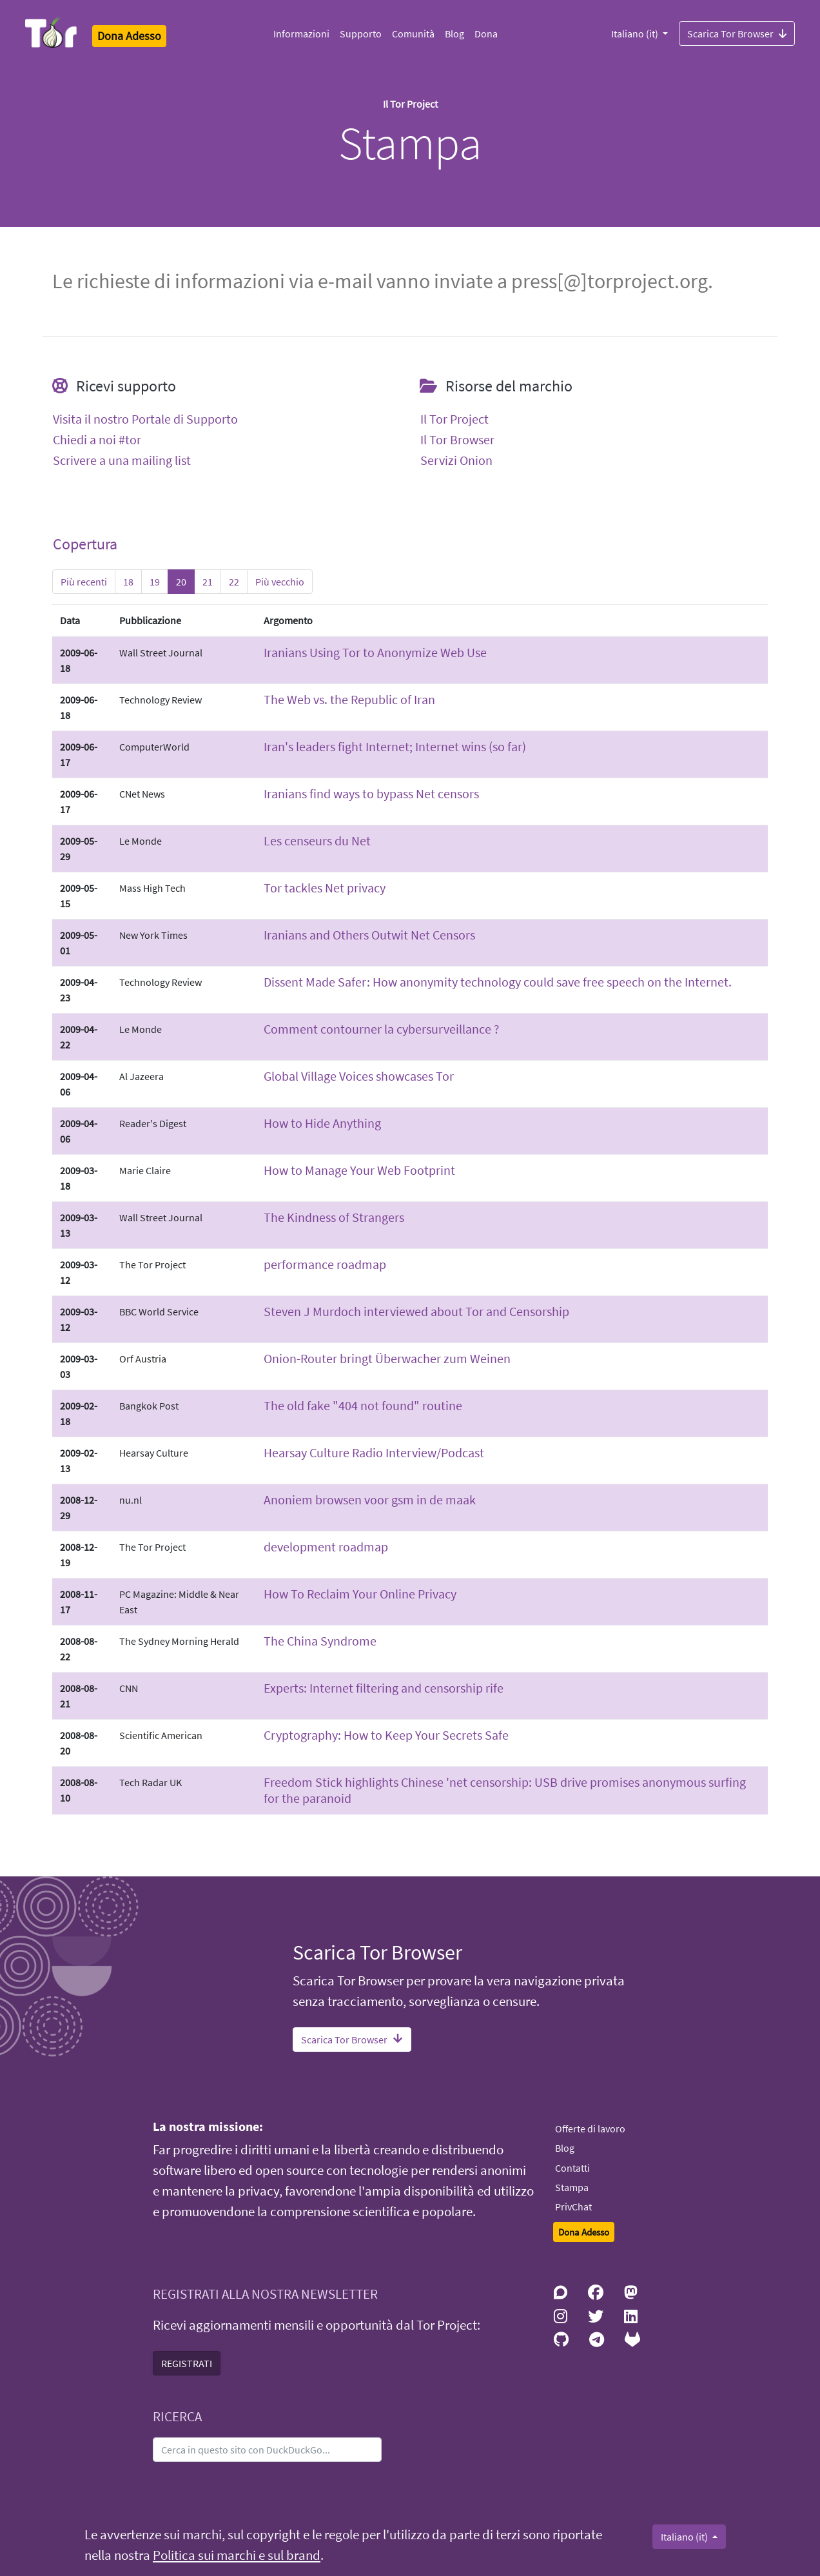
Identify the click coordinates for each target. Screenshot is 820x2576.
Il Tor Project (454, 419)
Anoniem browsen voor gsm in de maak (370, 1499)
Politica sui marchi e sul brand (236, 2555)
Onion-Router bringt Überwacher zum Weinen (387, 1358)
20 (181, 581)
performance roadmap (325, 1264)
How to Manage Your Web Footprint (359, 1170)
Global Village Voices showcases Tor (359, 1076)
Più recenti (84, 581)
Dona (486, 33)
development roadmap (326, 1547)
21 (207, 581)
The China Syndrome (320, 1641)
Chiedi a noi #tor (97, 439)
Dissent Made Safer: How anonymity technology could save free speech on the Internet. (498, 982)
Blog (454, 33)
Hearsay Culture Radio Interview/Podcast (374, 1452)
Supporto (361, 33)
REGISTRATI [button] (186, 2363)
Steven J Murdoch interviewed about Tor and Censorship (416, 1311)
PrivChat (573, 2206)
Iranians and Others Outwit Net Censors (369, 935)
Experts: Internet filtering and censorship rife (383, 1688)
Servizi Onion (456, 460)
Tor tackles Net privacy (325, 888)
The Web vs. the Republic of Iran (349, 699)
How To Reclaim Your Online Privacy (360, 1594)
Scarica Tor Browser (736, 33)
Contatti (572, 2167)
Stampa (572, 2187)
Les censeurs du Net (317, 840)
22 (234, 581)
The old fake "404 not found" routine (363, 1405)
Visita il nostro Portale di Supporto (145, 419)
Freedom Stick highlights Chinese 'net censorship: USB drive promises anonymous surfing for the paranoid (505, 1790)
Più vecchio (279, 581)
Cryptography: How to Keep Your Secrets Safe (386, 1735)
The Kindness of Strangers (334, 1217)
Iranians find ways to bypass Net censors (371, 793)
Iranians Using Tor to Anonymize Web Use (375, 652)
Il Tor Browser (457, 439)
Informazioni (301, 33)
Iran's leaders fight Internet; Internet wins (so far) (395, 746)
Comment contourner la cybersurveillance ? (382, 1029)
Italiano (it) (635, 33)
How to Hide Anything (322, 1123)
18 (128, 581)
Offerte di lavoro (590, 2128)
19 (155, 581)
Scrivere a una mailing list (122, 460)
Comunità (413, 33)
